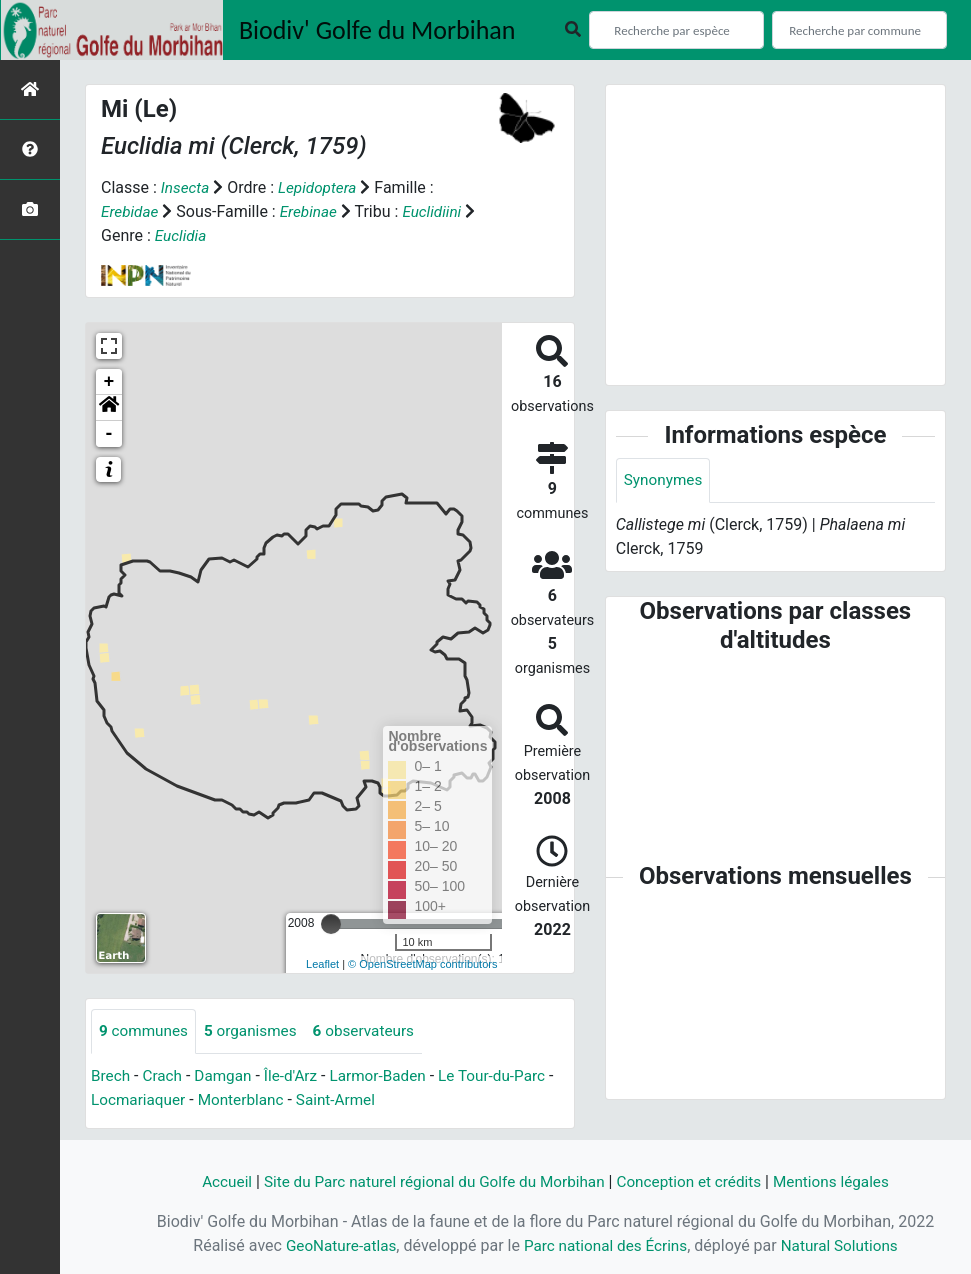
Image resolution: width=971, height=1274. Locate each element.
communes (145, 1031)
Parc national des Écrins (605, 1245)
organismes (256, 1031)
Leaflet (322, 964)
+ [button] (109, 382)
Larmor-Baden (388, 1076)
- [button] (109, 434)
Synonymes (665, 480)
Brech (111, 1076)
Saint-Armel (354, 1100)
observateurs (374, 1031)
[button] (109, 408)
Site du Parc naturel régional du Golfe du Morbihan (429, 1181)
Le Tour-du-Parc (508, 1076)
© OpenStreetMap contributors (422, 964)
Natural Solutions (845, 1245)
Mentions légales (843, 1181)
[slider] (331, 924)
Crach (164, 1076)
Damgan (228, 1076)
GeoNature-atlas (335, 1245)
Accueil (213, 1181)
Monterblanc (255, 1100)
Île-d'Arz (298, 1076)
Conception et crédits (696, 1181)
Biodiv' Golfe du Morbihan (377, 30)
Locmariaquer (148, 1100)
